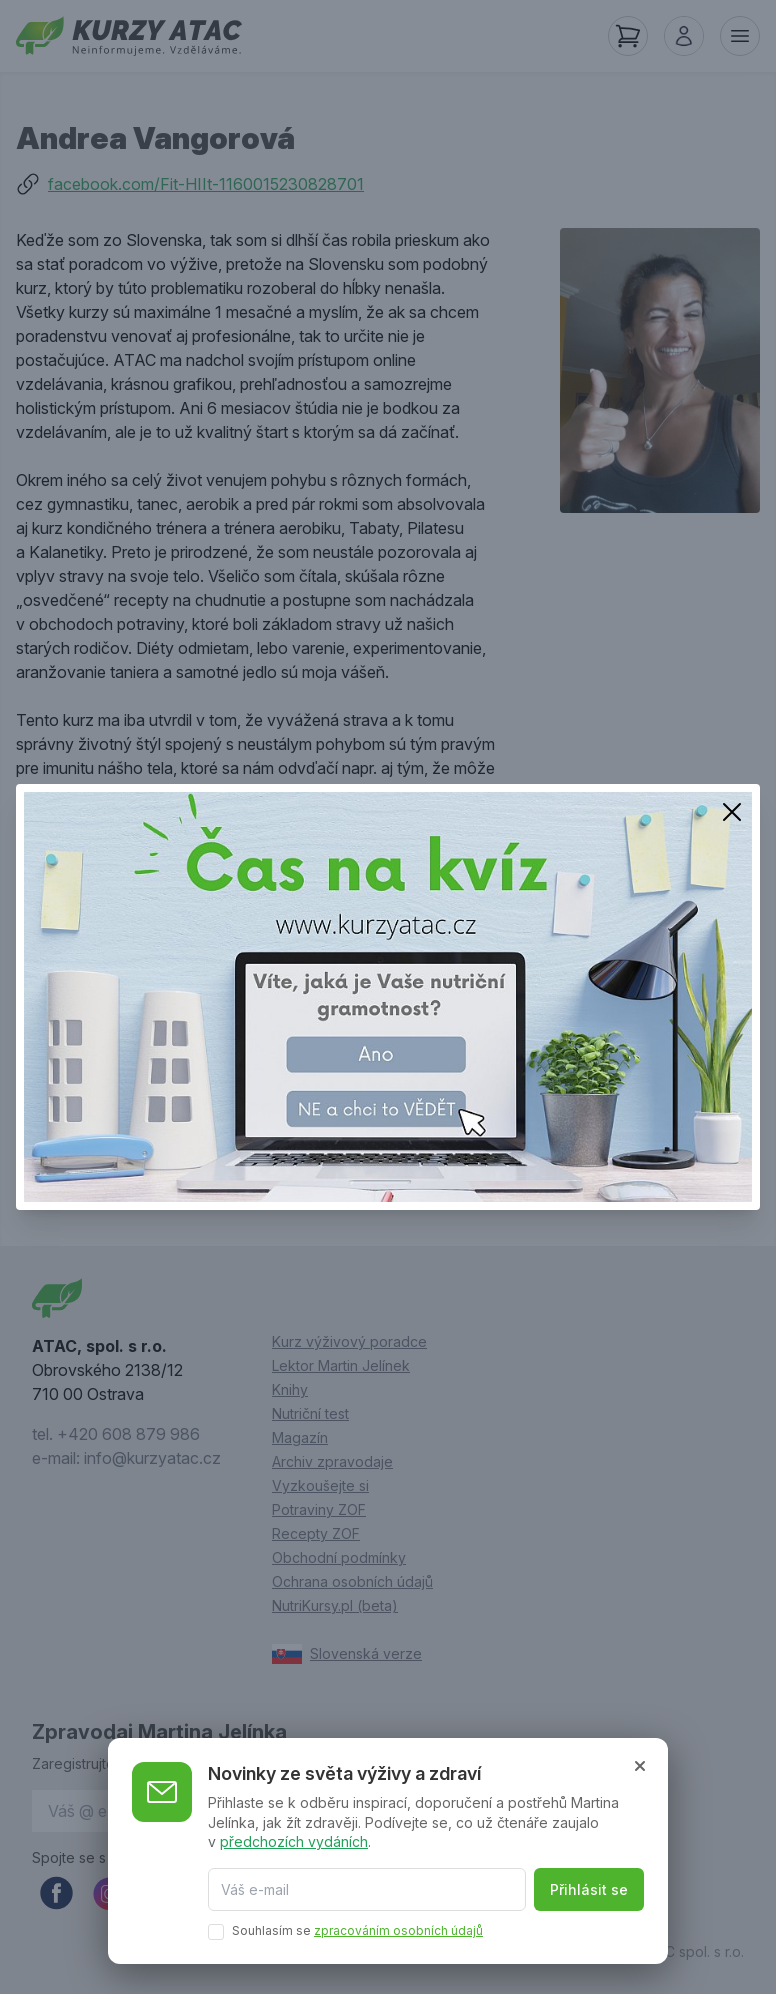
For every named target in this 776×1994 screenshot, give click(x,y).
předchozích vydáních (294, 1841)
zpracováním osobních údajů (398, 1930)
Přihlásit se (589, 1889)
